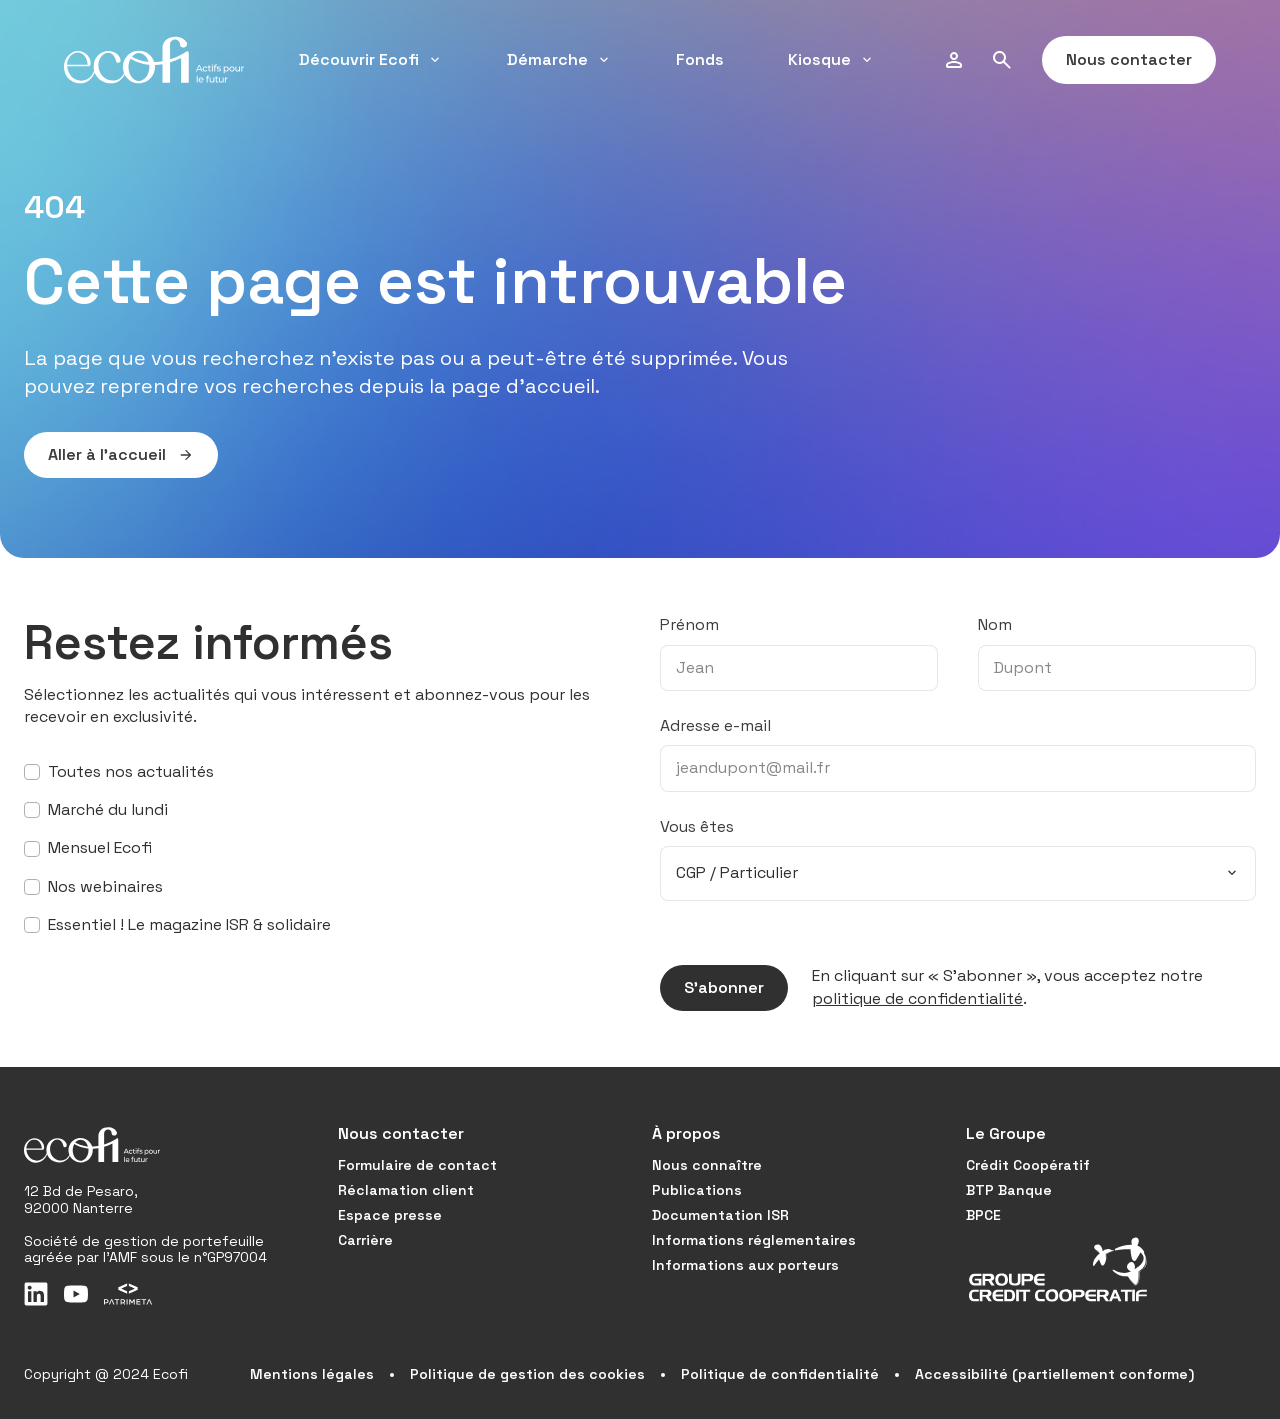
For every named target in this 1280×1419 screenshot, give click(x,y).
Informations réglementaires (754, 1240)
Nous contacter (1117, 60)
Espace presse (390, 1215)
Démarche (559, 59)
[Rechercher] (1002, 60)
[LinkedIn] (36, 1294)
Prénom (689, 624)
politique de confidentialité (917, 998)
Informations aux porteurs (745, 1265)
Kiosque (831, 59)
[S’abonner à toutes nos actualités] (32, 772)
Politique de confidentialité (780, 1374)
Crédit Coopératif (1028, 1165)
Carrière (365, 1240)
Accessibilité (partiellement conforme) (1054, 1374)
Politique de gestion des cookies (527, 1374)
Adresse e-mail (715, 725)
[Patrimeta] (128, 1294)
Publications (697, 1190)
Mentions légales (312, 1374)
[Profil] (954, 60)
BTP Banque (1009, 1190)
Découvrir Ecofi (371, 59)
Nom (995, 624)
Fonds (700, 59)
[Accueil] (154, 60)
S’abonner (712, 988)
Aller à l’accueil (109, 455)
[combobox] (958, 873)
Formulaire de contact (417, 1165)
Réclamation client (406, 1190)
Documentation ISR (720, 1215)
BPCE (983, 1215)
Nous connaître (707, 1165)
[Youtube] (76, 1294)
